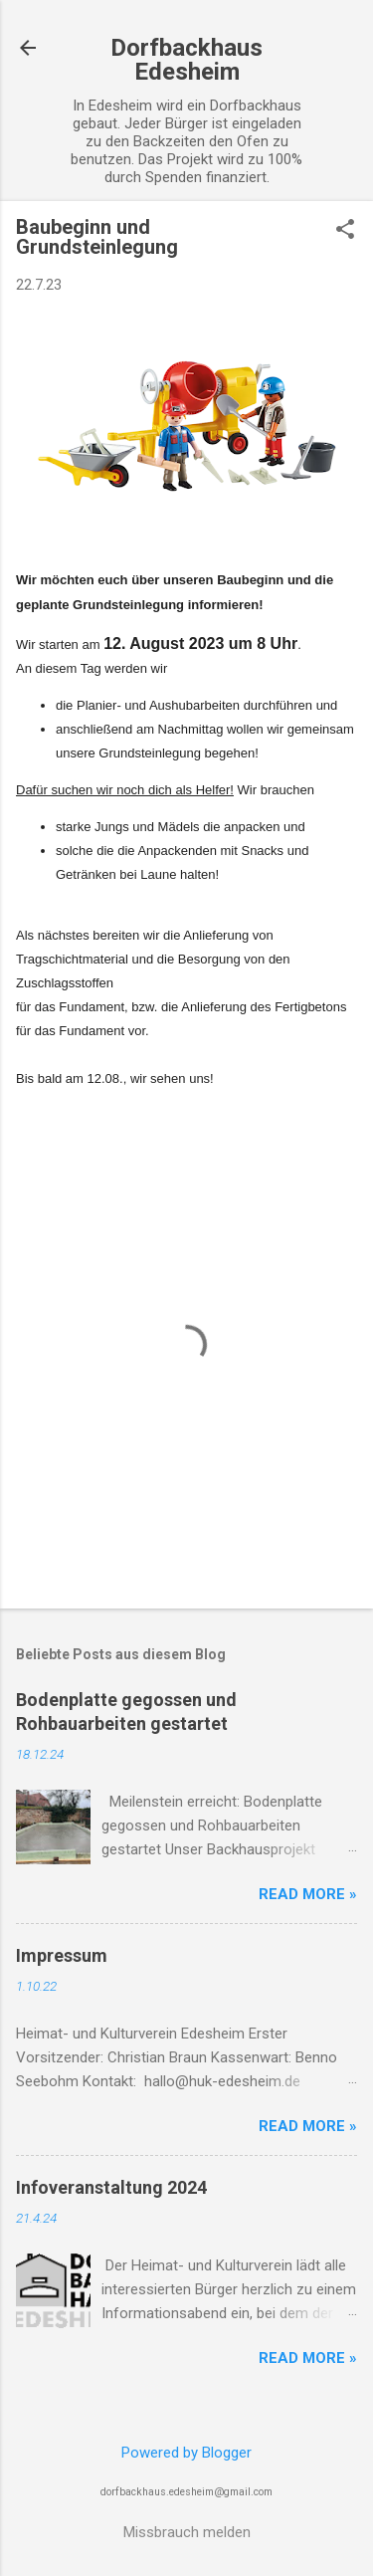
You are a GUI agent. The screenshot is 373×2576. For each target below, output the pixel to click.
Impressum (61, 1955)
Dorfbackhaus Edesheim (186, 60)
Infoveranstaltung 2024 (111, 2187)
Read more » (308, 1894)
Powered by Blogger (186, 2453)
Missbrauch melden (187, 2532)
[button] (345, 231)
